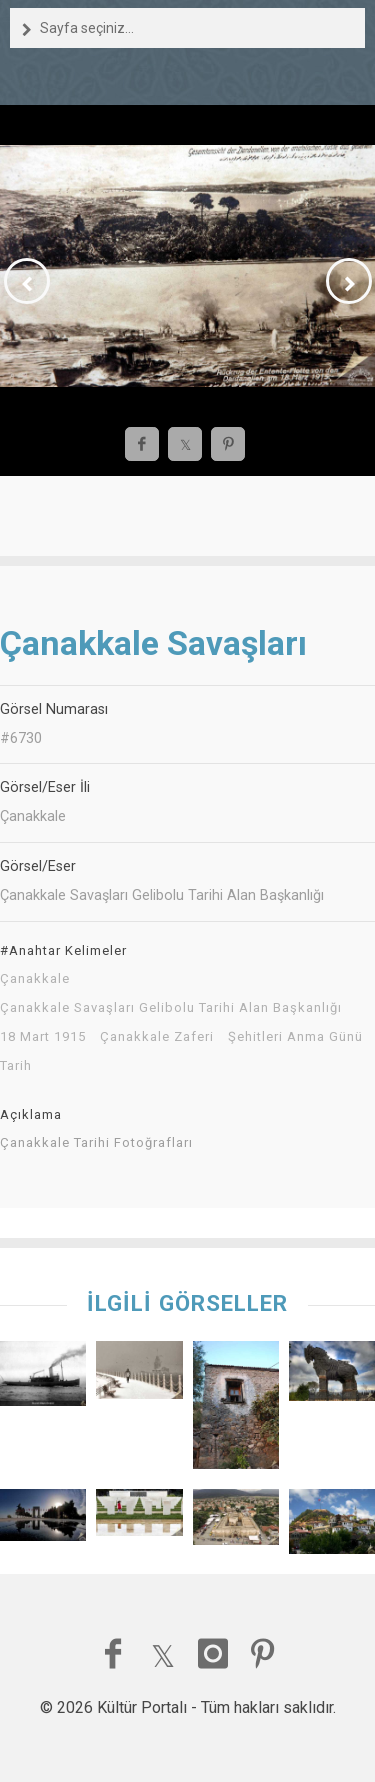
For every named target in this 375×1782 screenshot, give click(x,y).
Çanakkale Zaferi (157, 1037)
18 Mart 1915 (43, 1037)
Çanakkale (35, 979)
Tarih (16, 1066)
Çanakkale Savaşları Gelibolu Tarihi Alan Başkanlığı (171, 1008)
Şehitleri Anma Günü (295, 1037)
